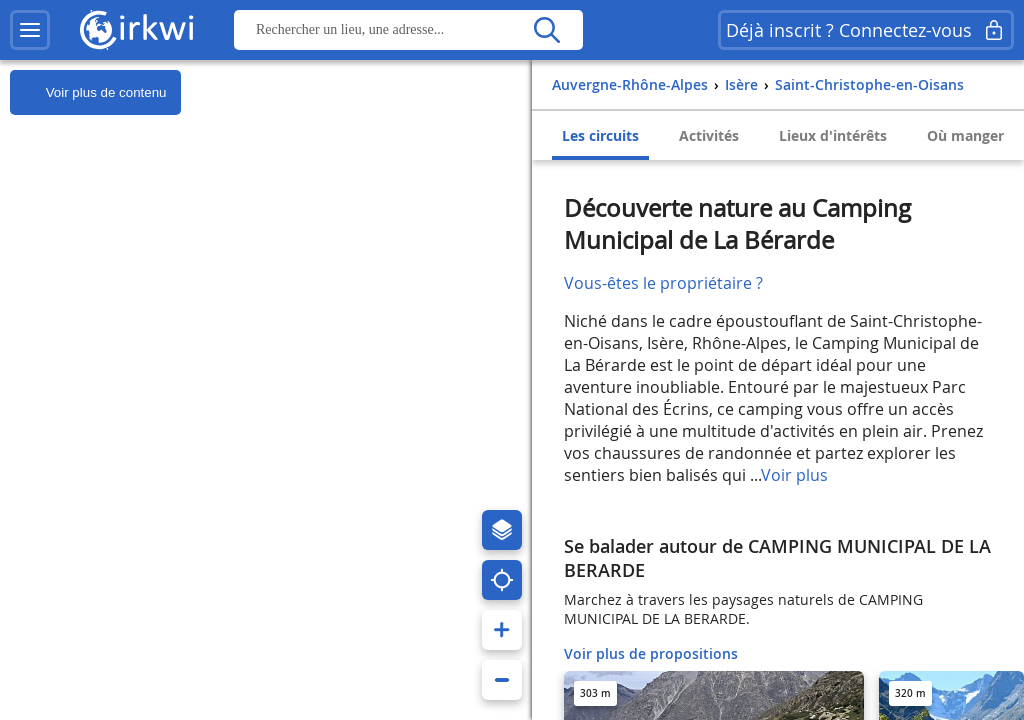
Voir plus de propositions (651, 653)
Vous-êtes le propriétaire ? (663, 283)
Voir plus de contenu (88, 93)
